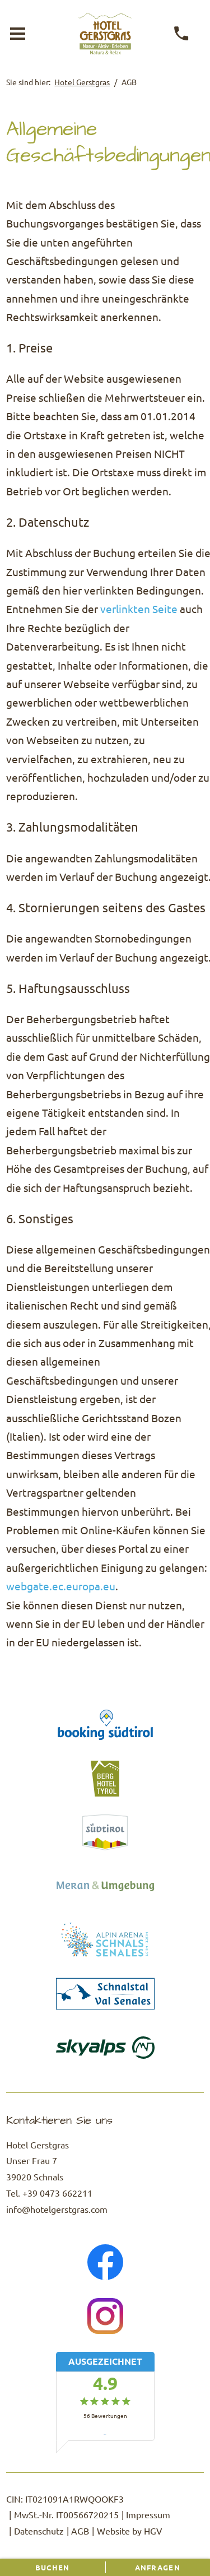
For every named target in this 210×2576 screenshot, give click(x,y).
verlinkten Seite (139, 608)
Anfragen (157, 2567)
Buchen (52, 2567)
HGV (153, 2530)
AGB (80, 2530)
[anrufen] (181, 34)
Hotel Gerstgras (82, 82)
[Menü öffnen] (17, 34)
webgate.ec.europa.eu (60, 1586)
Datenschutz (39, 2530)
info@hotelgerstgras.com (57, 2209)
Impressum (148, 2514)
